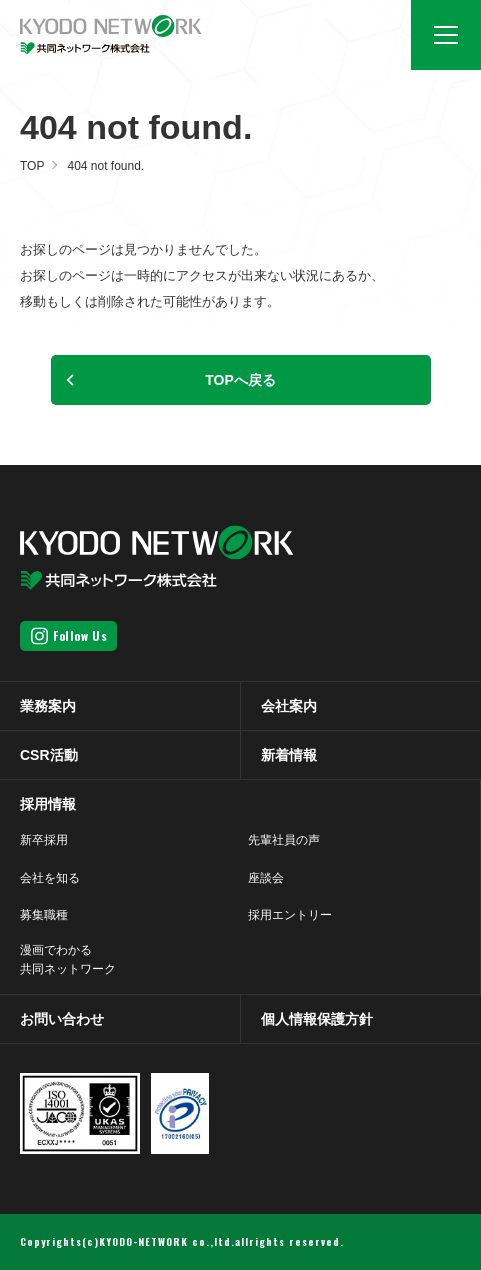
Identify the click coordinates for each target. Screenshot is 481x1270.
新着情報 (289, 755)
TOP (32, 166)
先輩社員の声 (284, 840)
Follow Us (80, 635)
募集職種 (44, 915)
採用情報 (48, 804)
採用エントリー (290, 915)
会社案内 (289, 706)
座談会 (266, 878)
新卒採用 (44, 840)
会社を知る (50, 878)
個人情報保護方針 (317, 1019)
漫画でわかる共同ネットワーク (68, 959)
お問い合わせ (62, 1019)
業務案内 (48, 706)
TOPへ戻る (240, 380)
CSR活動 (49, 755)
